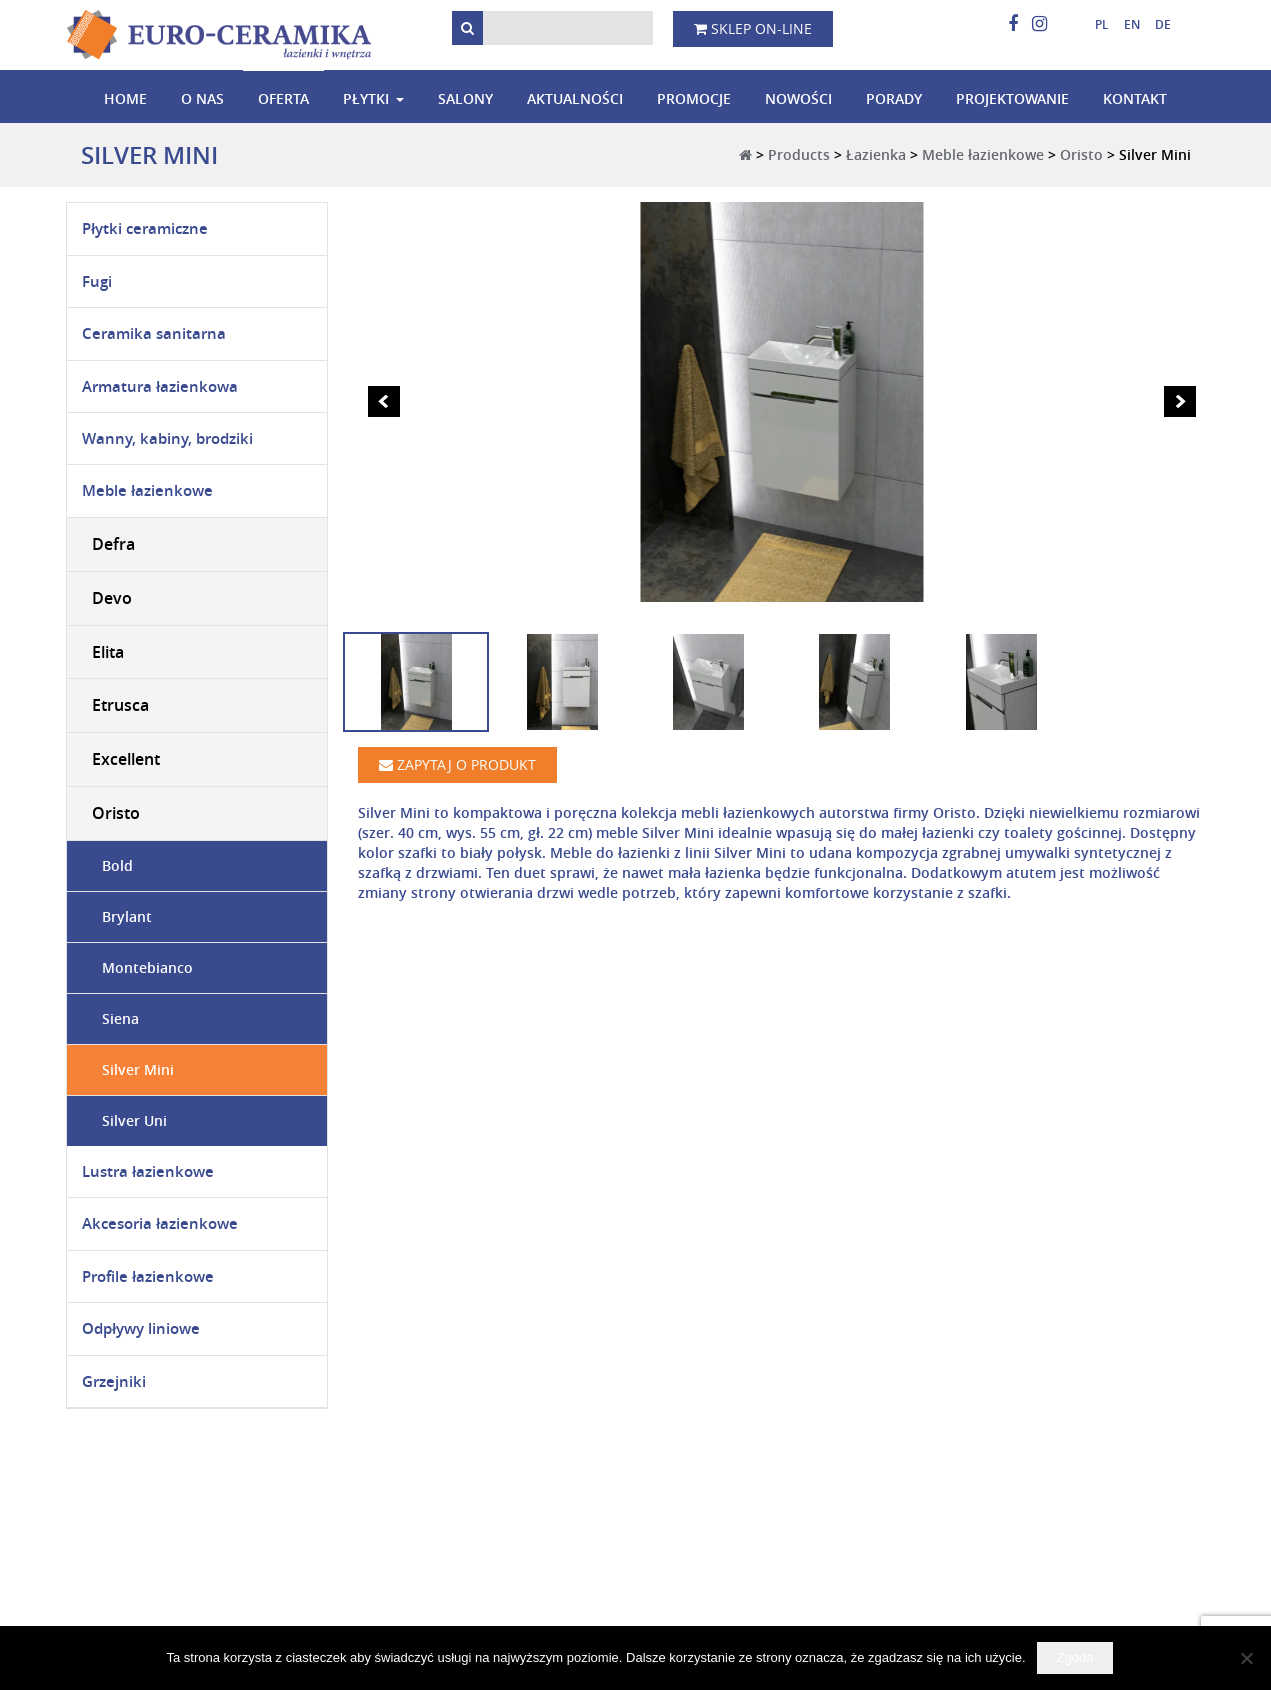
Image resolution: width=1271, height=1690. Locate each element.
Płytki (366, 98)
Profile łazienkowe (148, 1276)
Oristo (1081, 154)
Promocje (694, 98)
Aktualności (575, 98)
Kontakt (1135, 98)
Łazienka (876, 154)
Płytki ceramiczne (145, 228)
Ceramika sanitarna (154, 333)
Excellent (126, 759)
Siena (120, 1018)
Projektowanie (1012, 98)
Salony (465, 98)
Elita (108, 652)
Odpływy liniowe (141, 1328)
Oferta (283, 98)
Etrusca (120, 705)
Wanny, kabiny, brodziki (167, 438)
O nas (202, 98)
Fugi (97, 281)
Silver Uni (134, 1120)
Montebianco (147, 967)
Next (1180, 402)
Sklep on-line (753, 28)
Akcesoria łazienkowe (160, 1223)
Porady (894, 98)
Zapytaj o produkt (457, 764)
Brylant (127, 916)
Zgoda (1075, 1657)
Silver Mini (138, 1069)
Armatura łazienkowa (160, 386)
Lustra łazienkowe (148, 1171)
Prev (384, 402)
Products (799, 154)
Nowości (798, 98)
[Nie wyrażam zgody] (1246, 1658)
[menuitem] (1094, 25)
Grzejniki (114, 1381)
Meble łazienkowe (983, 154)
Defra (113, 544)
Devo (112, 598)
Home (125, 98)
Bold (117, 865)
